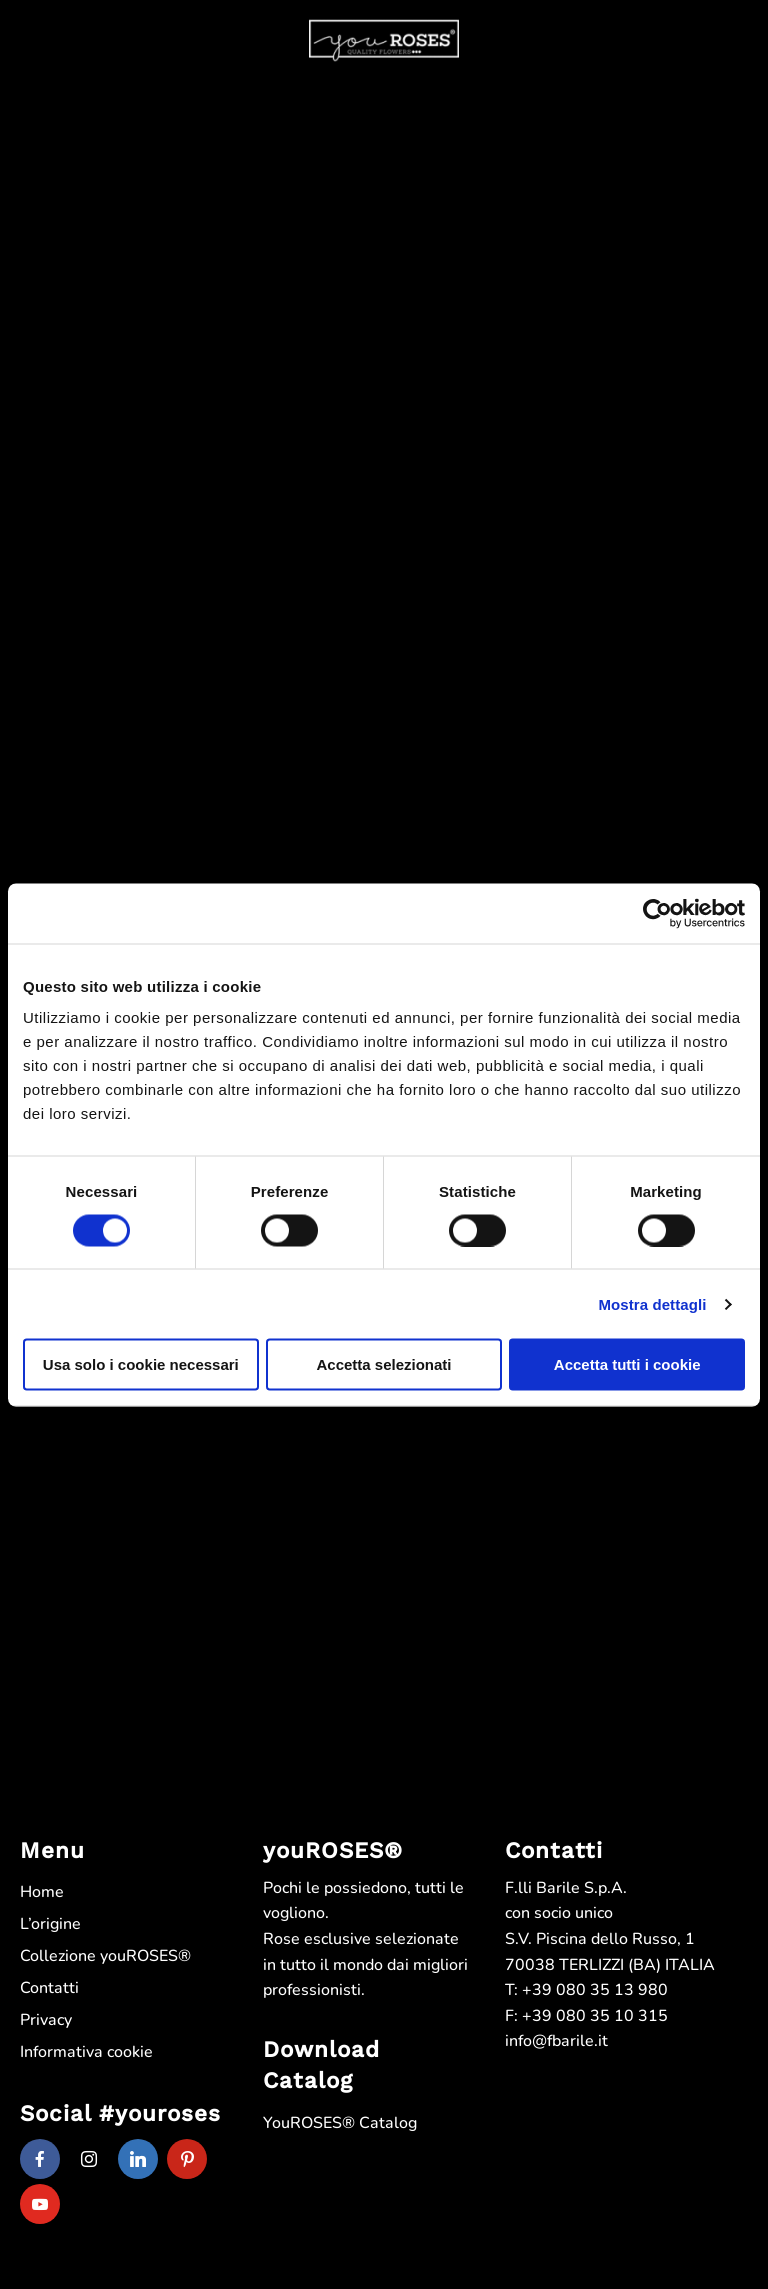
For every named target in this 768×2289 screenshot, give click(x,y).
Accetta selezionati (383, 1364)
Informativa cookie (86, 2052)
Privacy (46, 2020)
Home (42, 1892)
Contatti (49, 1988)
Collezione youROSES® (105, 1956)
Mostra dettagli (652, 1303)
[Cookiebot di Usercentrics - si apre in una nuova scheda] (657, 913)
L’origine (50, 1924)
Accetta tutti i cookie (627, 1364)
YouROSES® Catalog (340, 2123)
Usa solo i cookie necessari (141, 1364)
